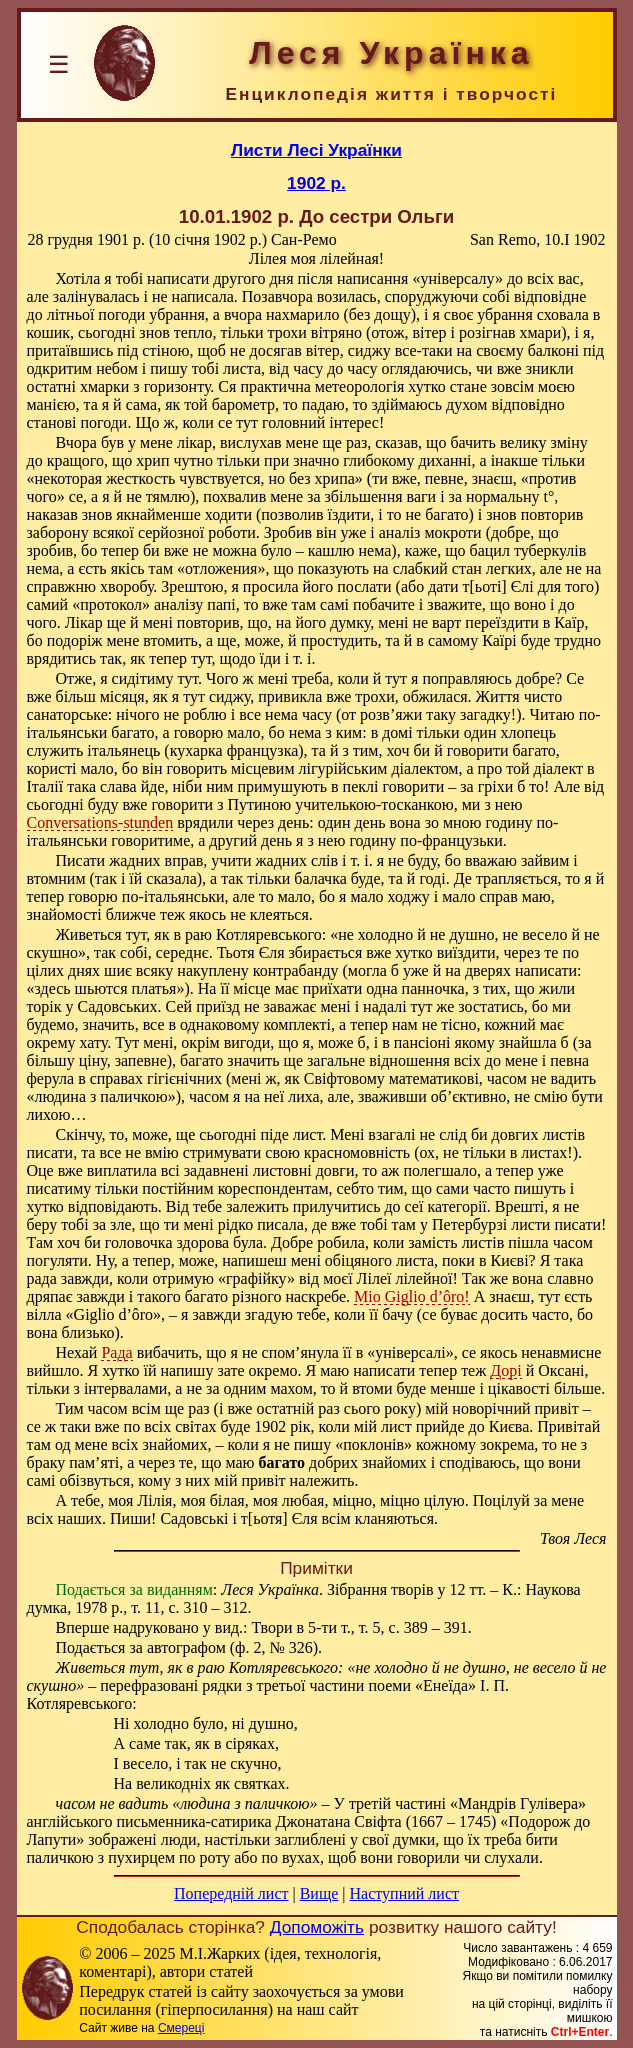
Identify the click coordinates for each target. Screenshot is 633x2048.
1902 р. (316, 183)
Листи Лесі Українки (316, 150)
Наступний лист (404, 1893)
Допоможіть (317, 1927)
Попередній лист (231, 1893)
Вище (319, 1893)
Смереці (181, 2028)
